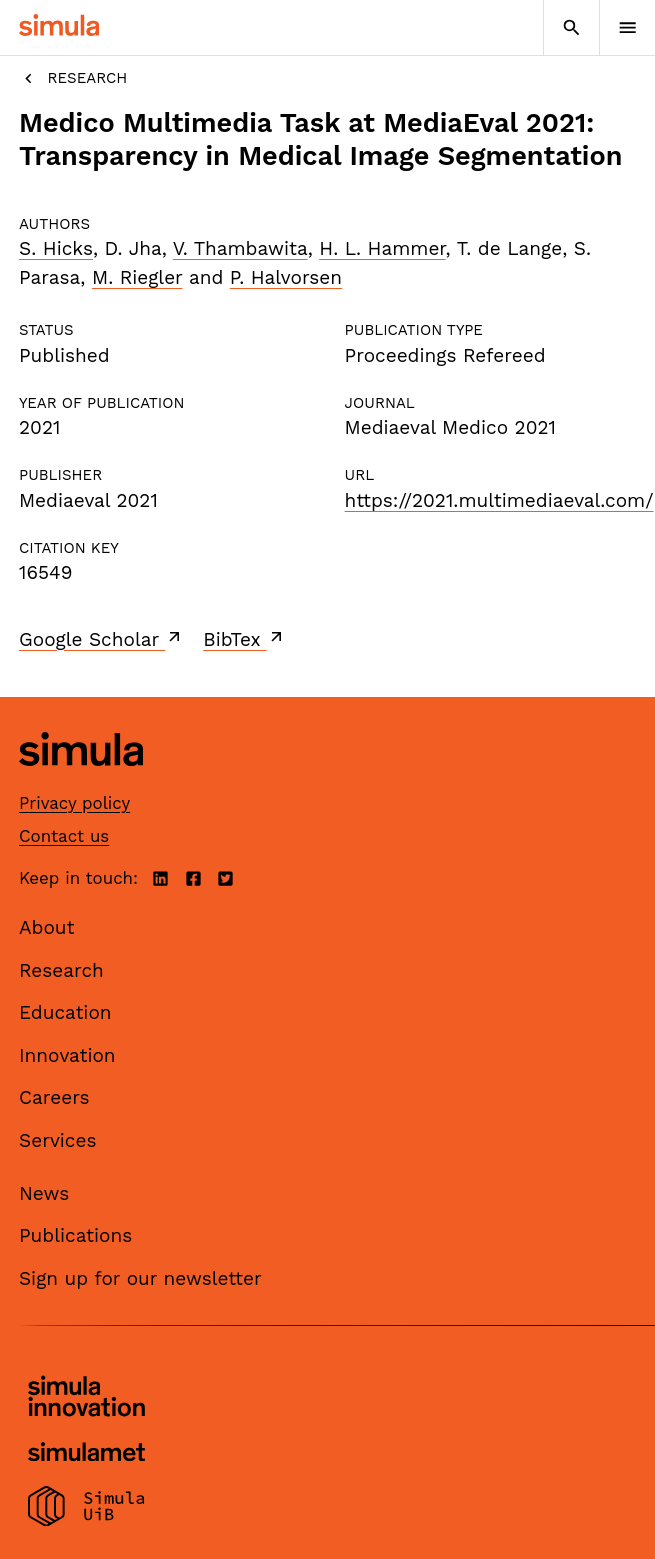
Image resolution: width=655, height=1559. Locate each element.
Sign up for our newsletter (140, 1278)
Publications (75, 1235)
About (47, 927)
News (44, 1193)
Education (65, 1012)
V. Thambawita (240, 248)
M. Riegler (137, 277)
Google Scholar (101, 639)
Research (73, 78)
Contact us (64, 836)
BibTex (244, 639)
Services (57, 1140)
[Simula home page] (81, 780)
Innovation (67, 1055)
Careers (54, 1097)
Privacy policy (74, 803)
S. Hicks (56, 248)
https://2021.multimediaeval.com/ (499, 500)
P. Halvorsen (286, 277)
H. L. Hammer (382, 248)
